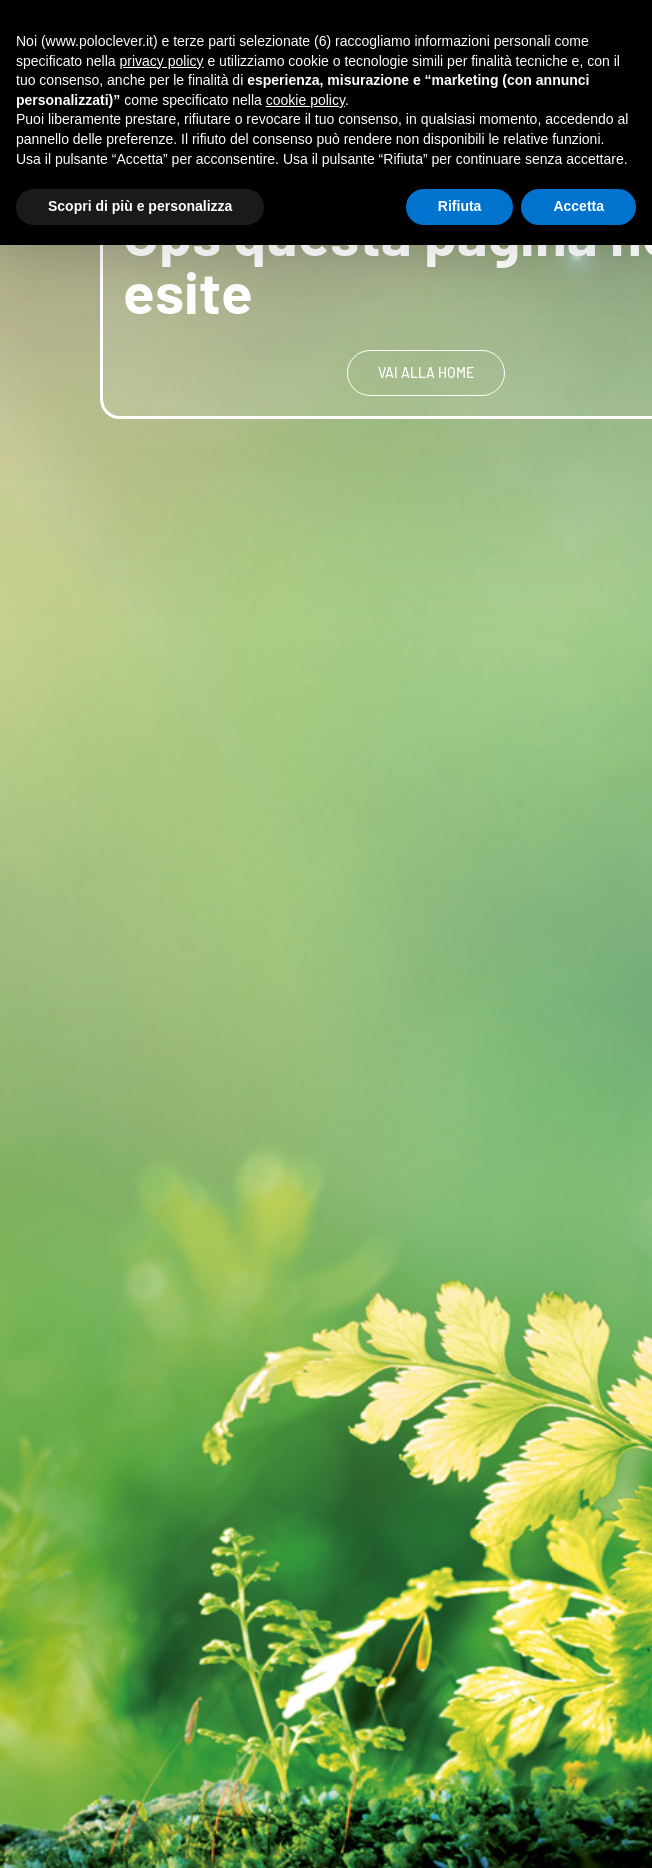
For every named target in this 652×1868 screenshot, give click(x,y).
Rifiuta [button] (460, 206)
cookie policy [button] (305, 100)
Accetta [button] (578, 206)
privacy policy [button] (162, 61)
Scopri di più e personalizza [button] (140, 206)
